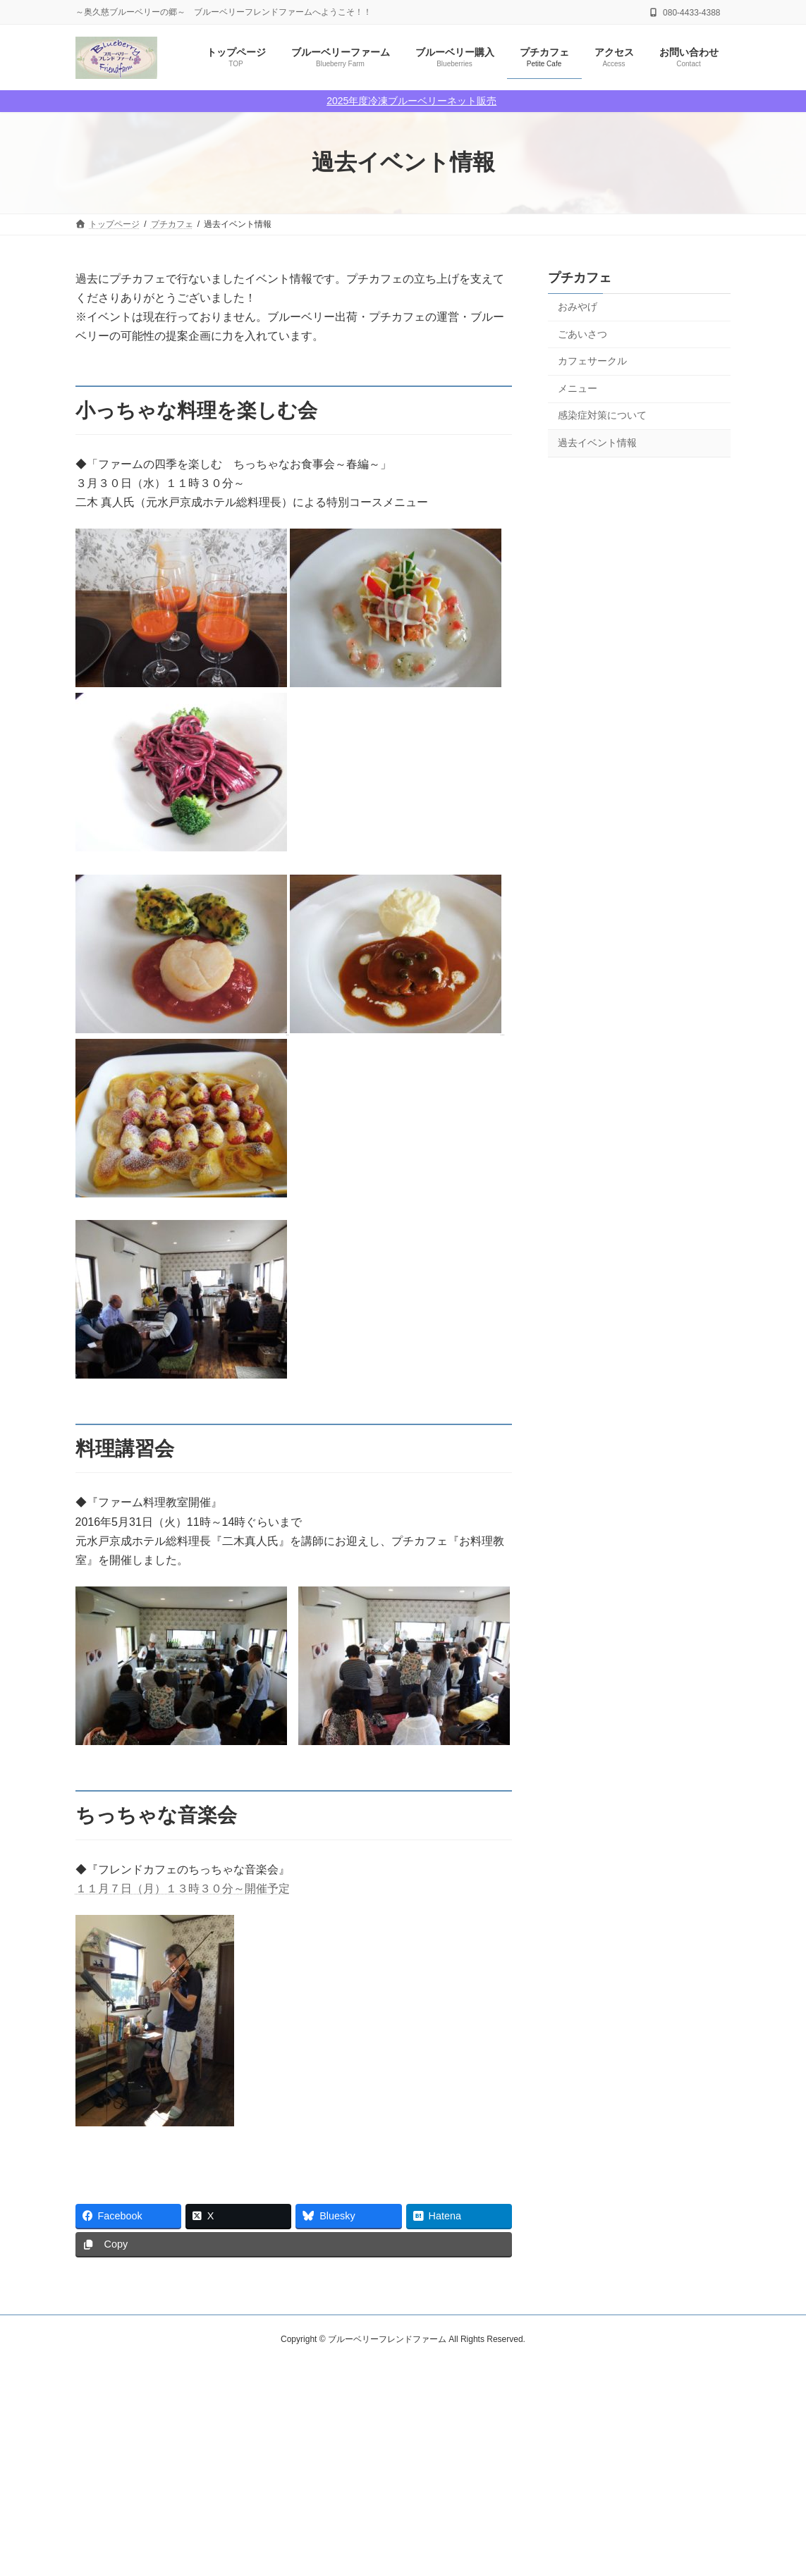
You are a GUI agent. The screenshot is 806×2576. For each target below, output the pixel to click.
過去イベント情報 (597, 442)
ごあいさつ (582, 333)
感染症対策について (602, 415)
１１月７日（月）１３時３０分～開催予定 (182, 1888)
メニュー (577, 388)
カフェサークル (592, 360)
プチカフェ (579, 278)
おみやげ (577, 306)
